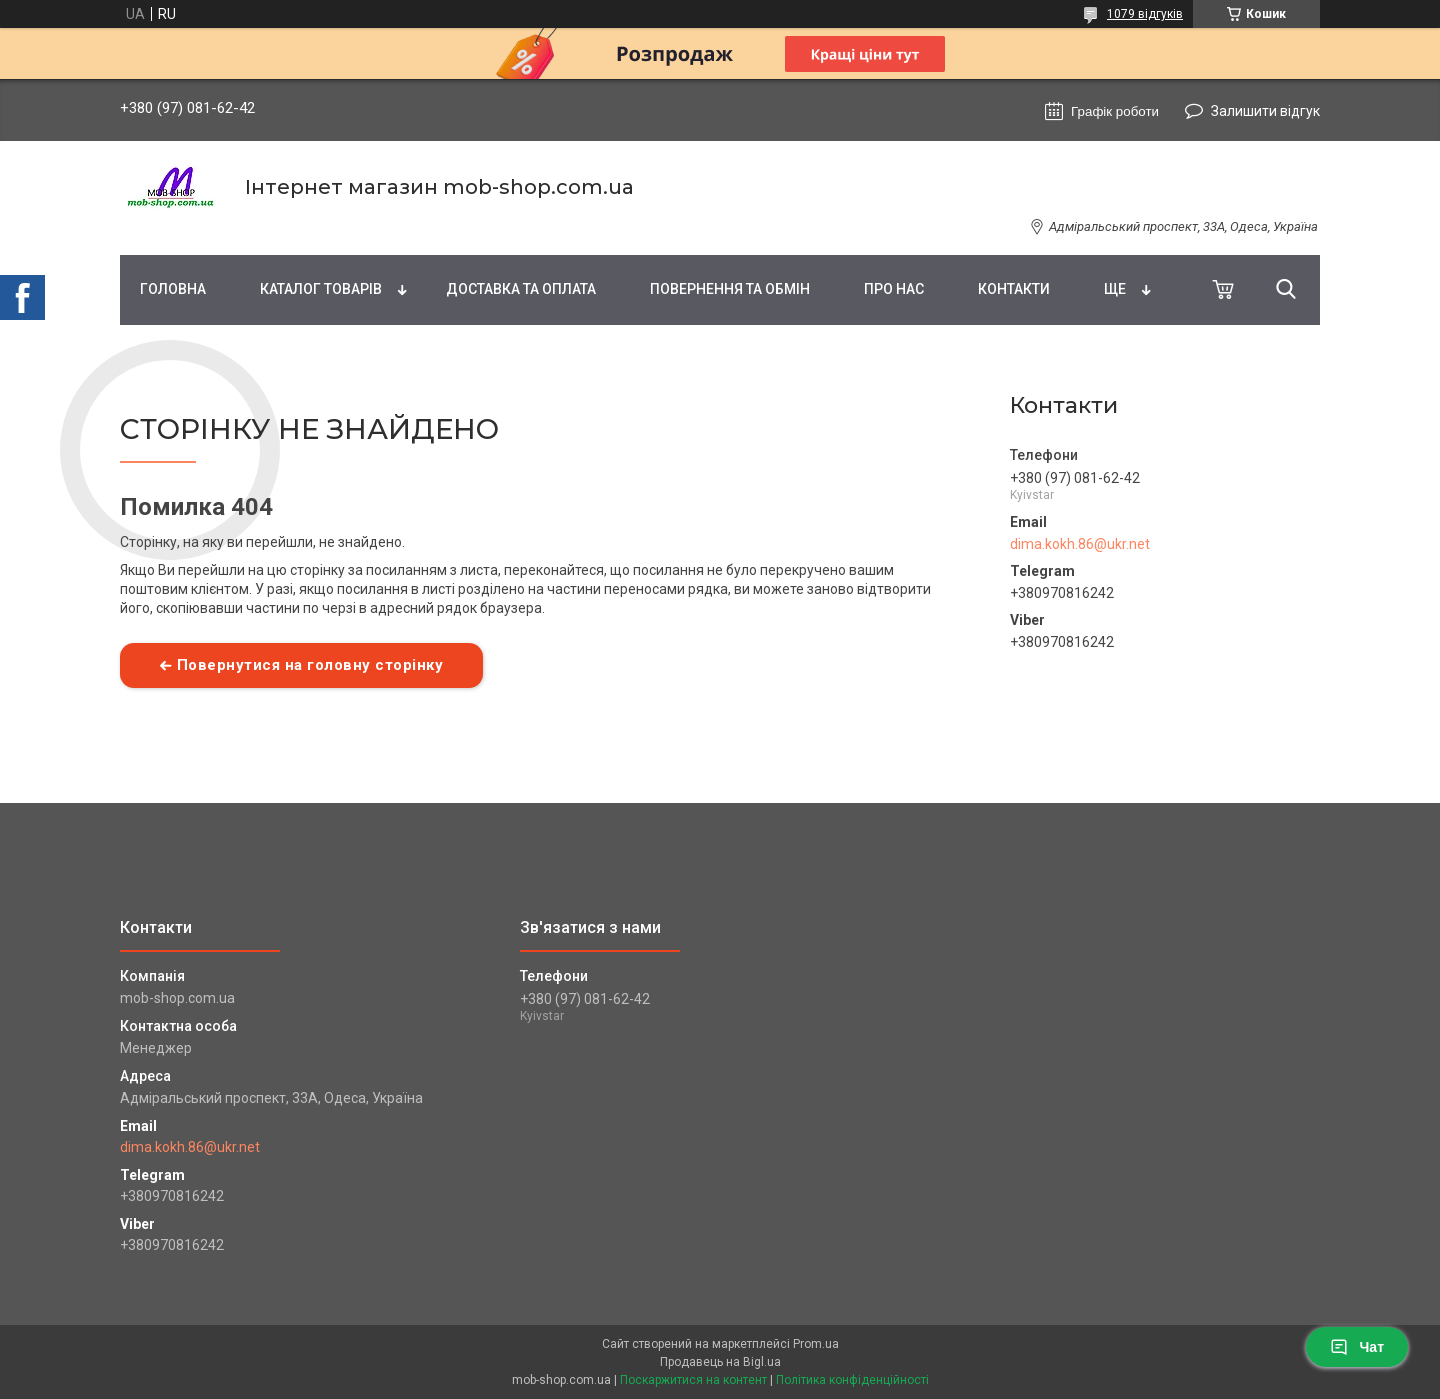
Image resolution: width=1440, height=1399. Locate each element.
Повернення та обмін (730, 289)
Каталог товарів (321, 289)
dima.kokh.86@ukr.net (1080, 544)
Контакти (1014, 289)
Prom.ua (816, 1344)
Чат (1357, 1347)
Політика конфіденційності (852, 1380)
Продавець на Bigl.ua (720, 1362)
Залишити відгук (1265, 111)
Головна (173, 289)
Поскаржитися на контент (693, 1380)
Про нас (894, 289)
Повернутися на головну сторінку (310, 665)
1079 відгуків (1145, 14)
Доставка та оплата (521, 289)
